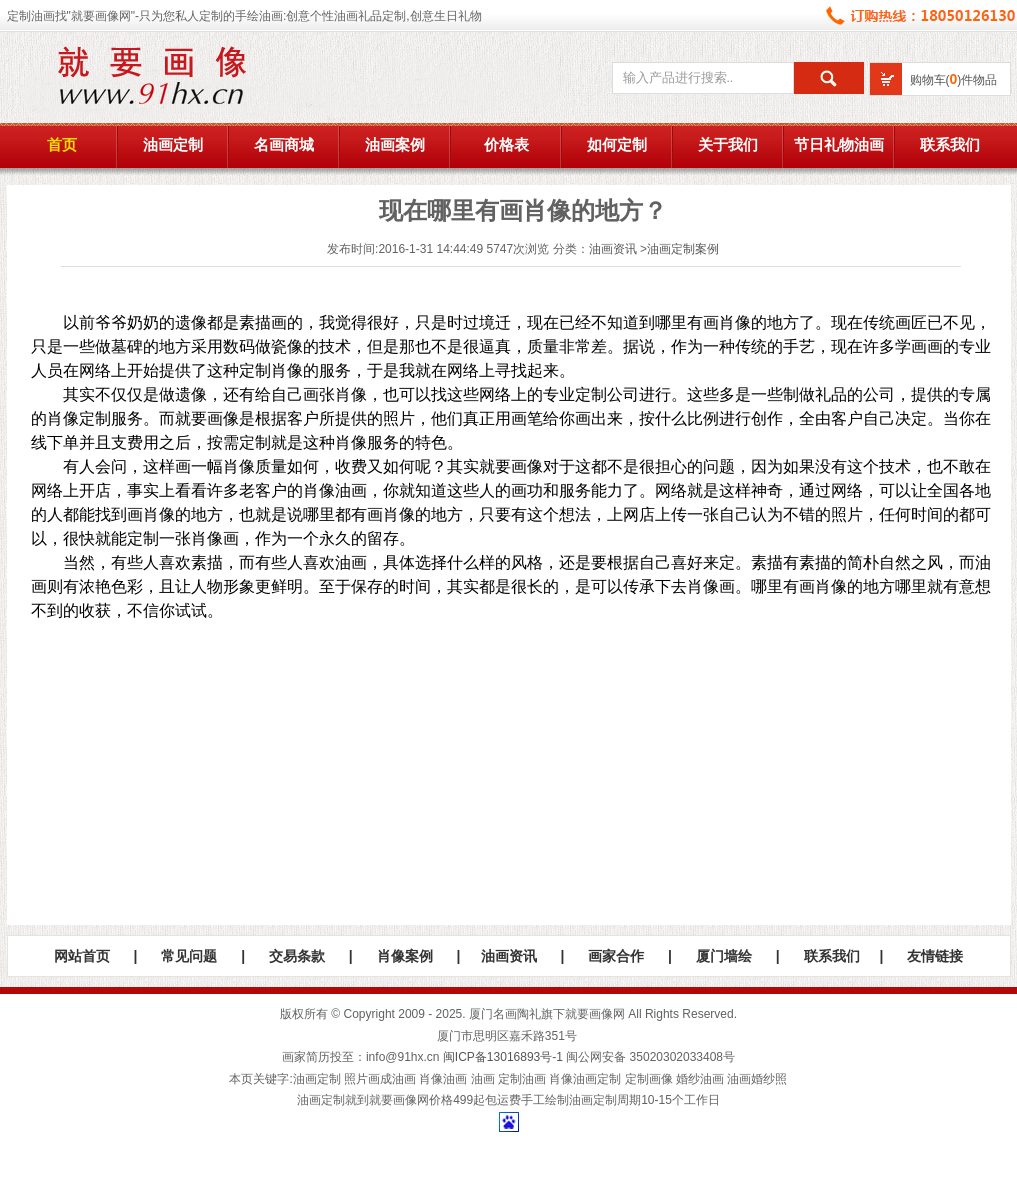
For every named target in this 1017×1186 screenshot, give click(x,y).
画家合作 (616, 956)
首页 (62, 145)
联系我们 (950, 145)
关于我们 (728, 145)
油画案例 (395, 145)
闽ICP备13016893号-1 (503, 1057)
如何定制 (617, 145)
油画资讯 (613, 249)
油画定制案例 (683, 249)
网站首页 (82, 956)
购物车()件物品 (954, 80)
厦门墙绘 (724, 956)
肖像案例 (405, 956)
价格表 (506, 145)
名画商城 (284, 145)
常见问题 (189, 956)
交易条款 (297, 956)
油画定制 (173, 145)
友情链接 (935, 956)
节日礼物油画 (839, 145)
